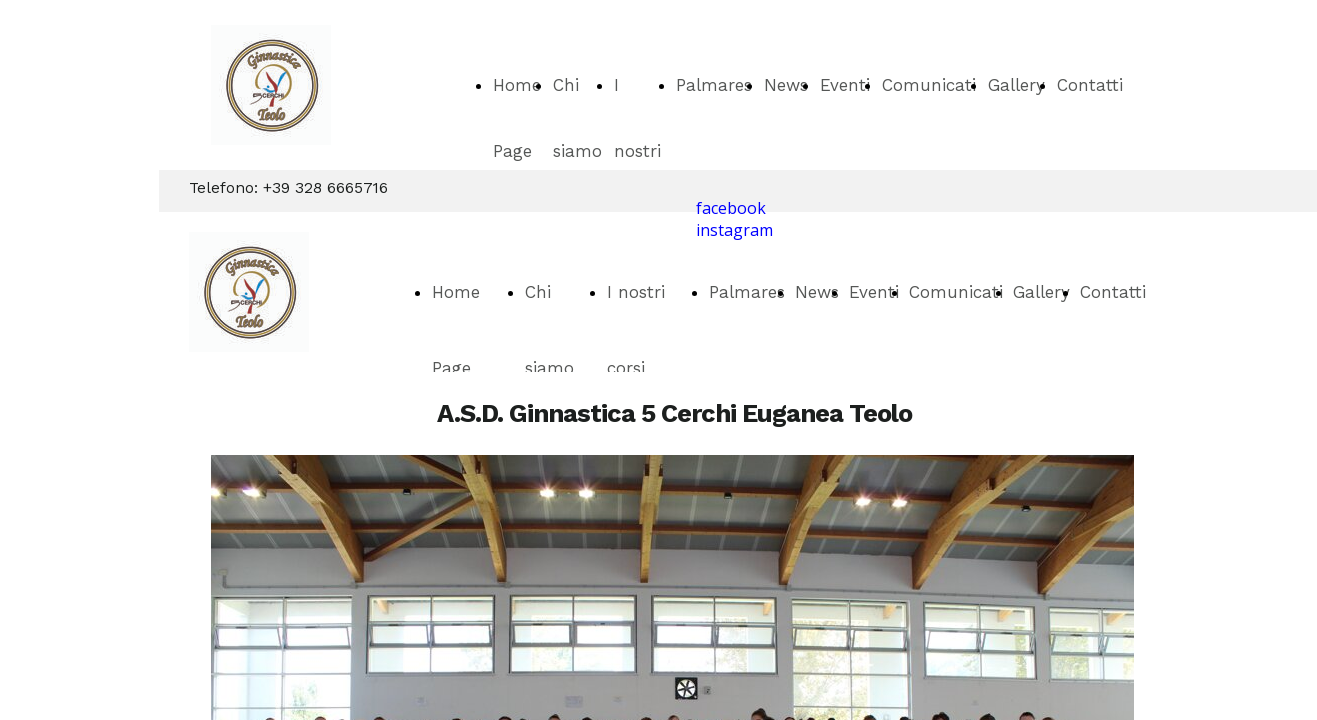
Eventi (845, 85)
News (786, 85)
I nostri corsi (637, 151)
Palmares (714, 85)
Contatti (1090, 85)
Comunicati (929, 85)
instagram (734, 230)
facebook (731, 208)
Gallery (1016, 85)
